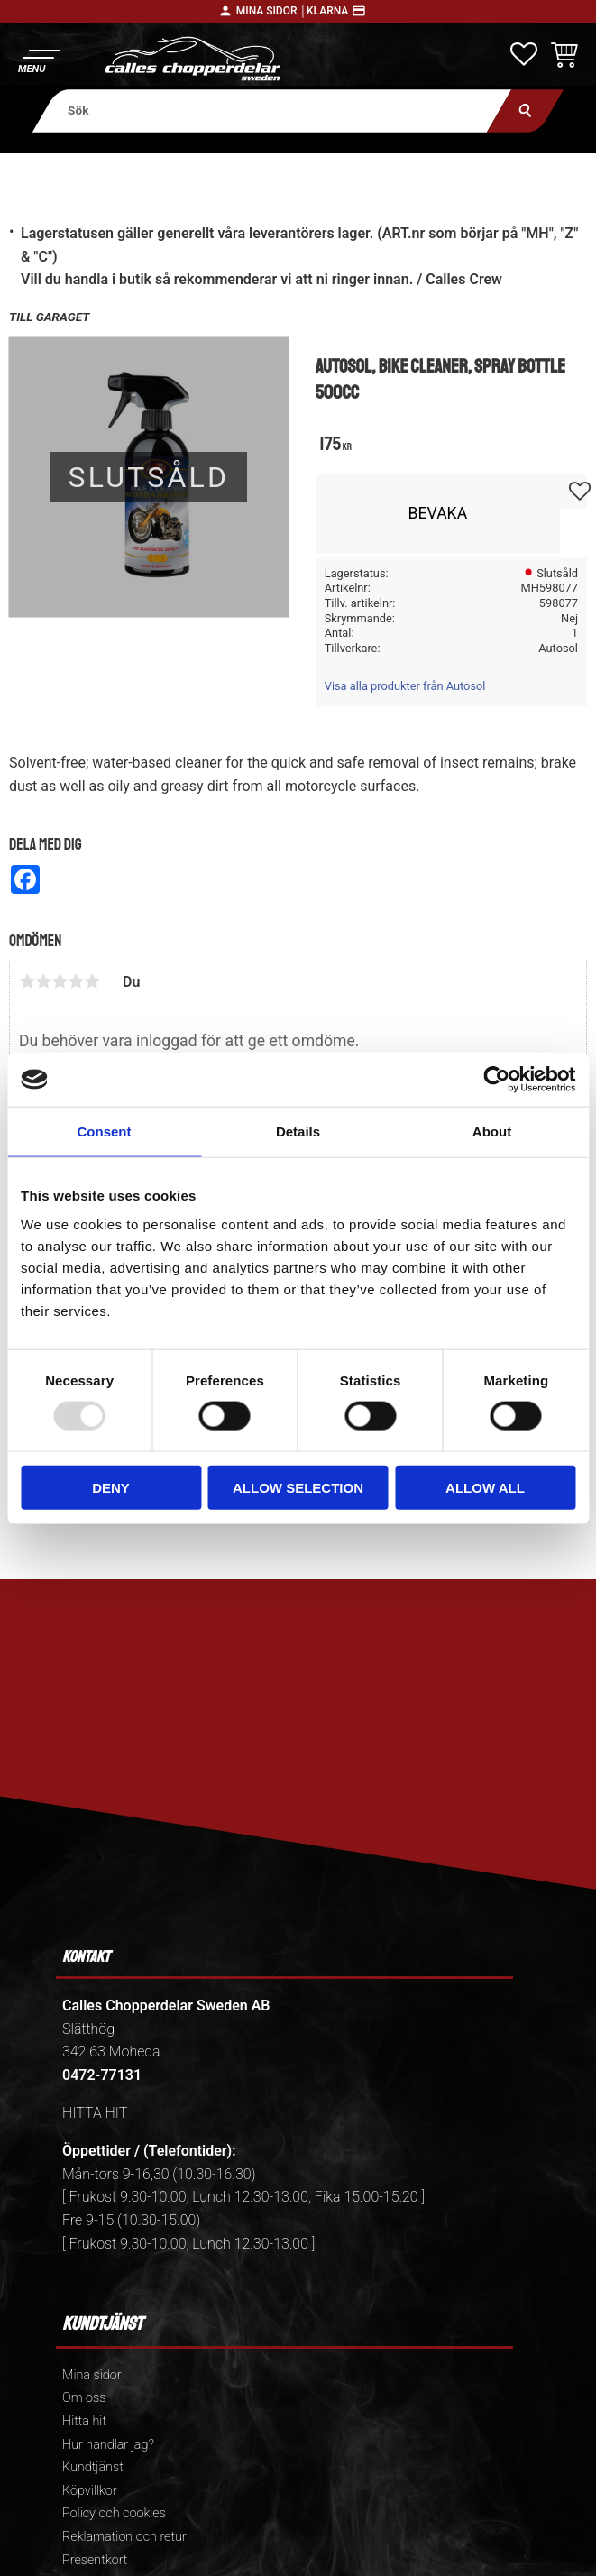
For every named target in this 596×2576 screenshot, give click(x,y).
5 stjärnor (92, 981)
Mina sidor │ (271, 11)
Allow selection (298, 1487)
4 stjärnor (76, 981)
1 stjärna (27, 981)
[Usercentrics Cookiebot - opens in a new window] (496, 1079)
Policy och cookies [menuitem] (114, 2513)
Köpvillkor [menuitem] (89, 2490)
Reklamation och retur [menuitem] (124, 2536)
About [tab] (491, 1131)
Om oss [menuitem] (83, 2398)
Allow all (485, 1487)
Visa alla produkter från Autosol (405, 686)
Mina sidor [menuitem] (91, 2375)
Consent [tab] (105, 1131)
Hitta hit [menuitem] (84, 2421)
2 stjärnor (43, 981)
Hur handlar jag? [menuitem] (108, 2444)
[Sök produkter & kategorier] (272, 110)
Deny (111, 1487)
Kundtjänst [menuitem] (93, 2467)
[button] (38, 59)
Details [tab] (298, 1131)
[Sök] (525, 110)
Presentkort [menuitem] (94, 2560)
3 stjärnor (59, 981)
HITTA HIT (94, 2112)
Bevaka (438, 513)
